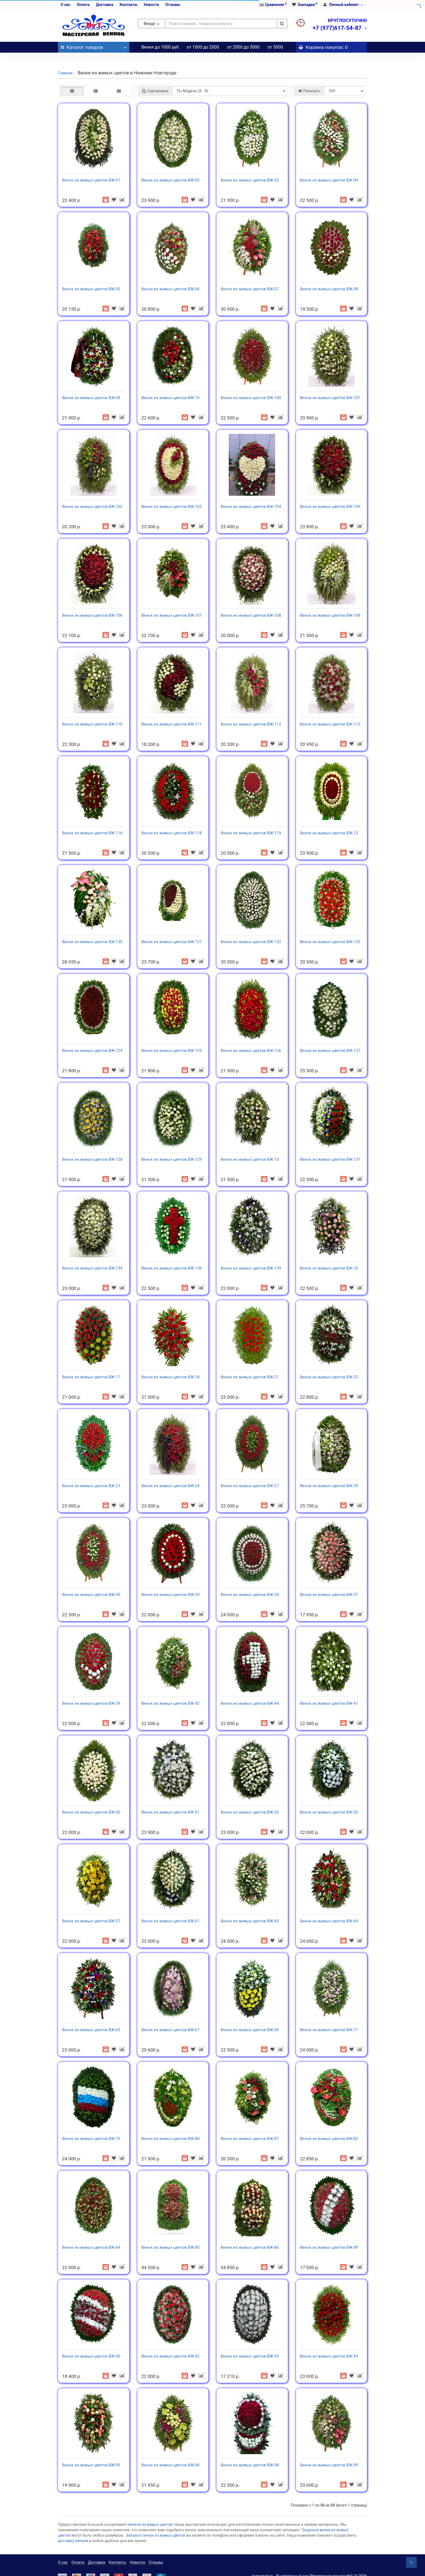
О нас (65, 4)
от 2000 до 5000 (243, 47)
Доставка (104, 4)
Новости (151, 4)
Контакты (128, 4)
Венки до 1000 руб (160, 47)
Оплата (83, 4)
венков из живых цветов (150, 2513)
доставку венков (73, 2530)
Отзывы (172, 4)
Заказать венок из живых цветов (155, 2524)
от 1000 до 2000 (203, 47)
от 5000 (275, 47)
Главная (65, 62)
